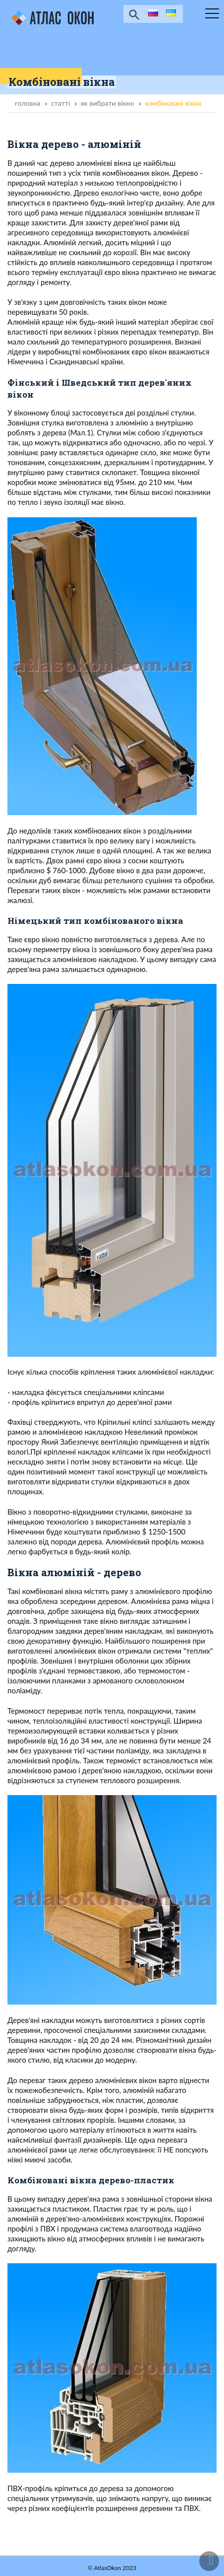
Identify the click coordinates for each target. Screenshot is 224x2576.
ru (151, 13)
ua (170, 13)
